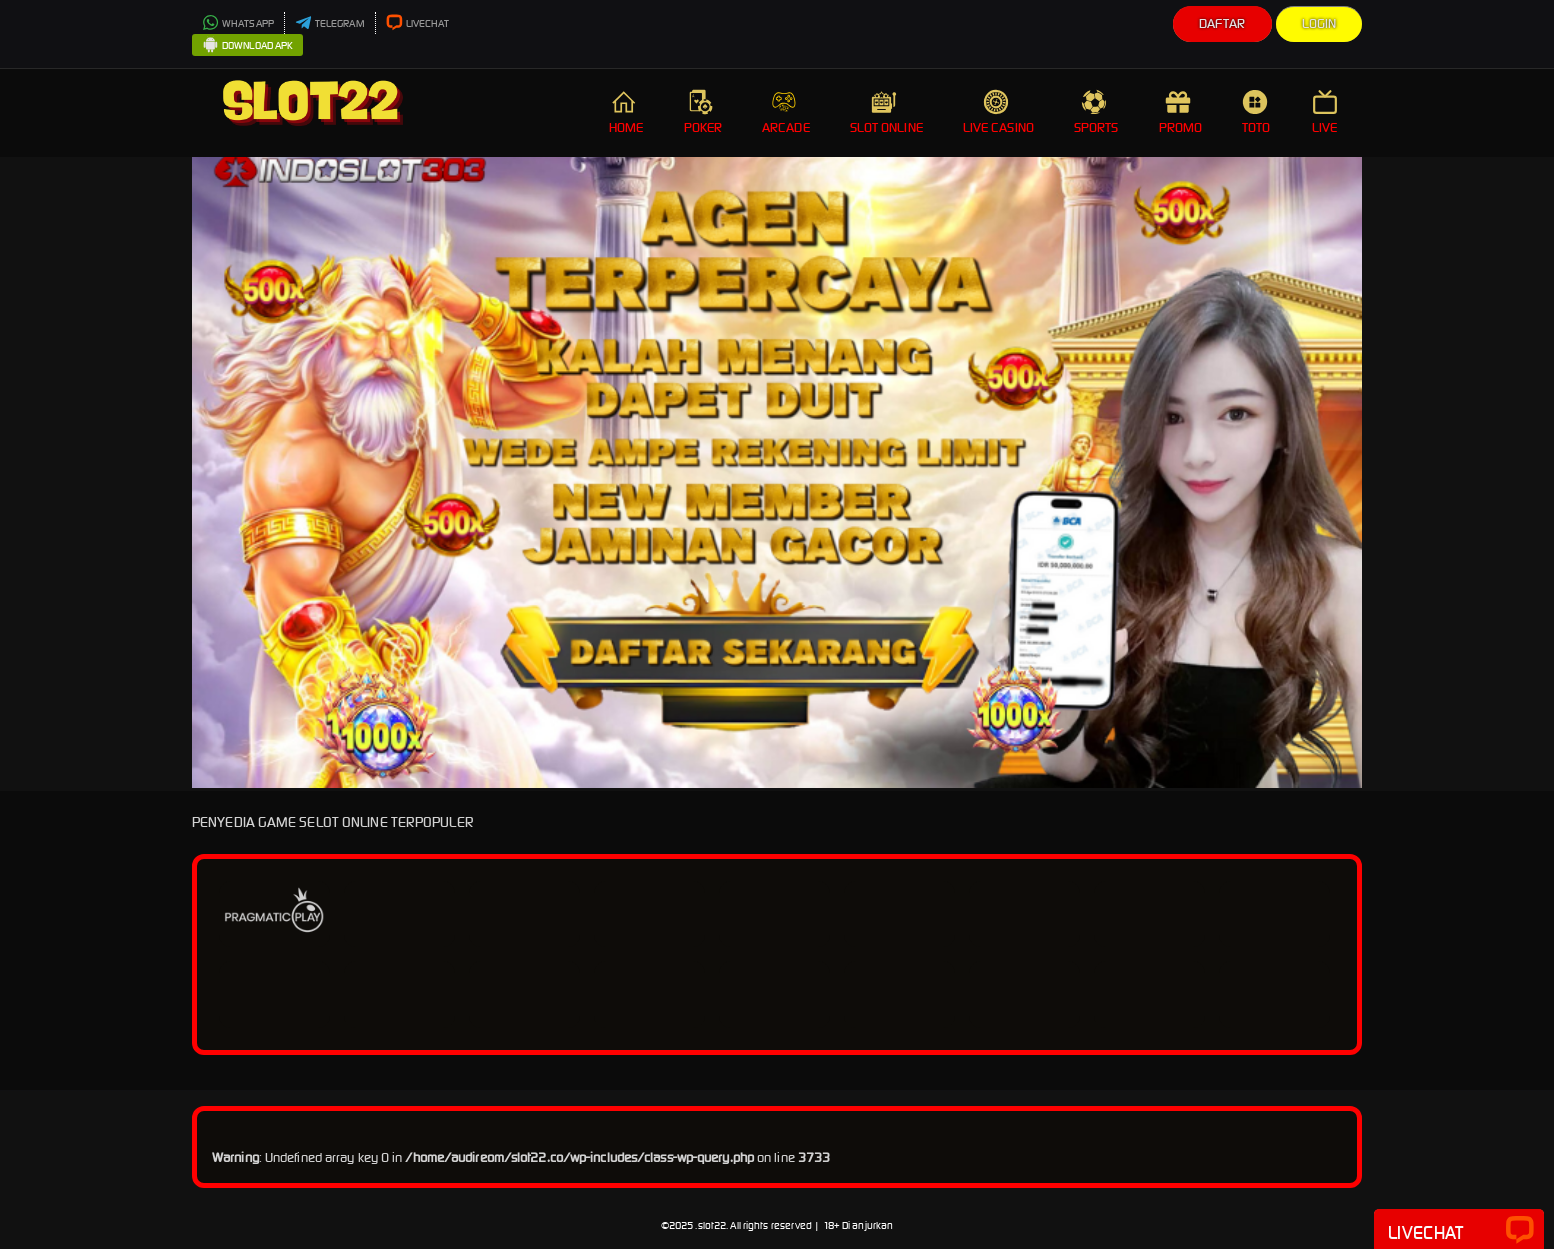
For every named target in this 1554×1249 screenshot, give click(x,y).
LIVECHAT (418, 23)
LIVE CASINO (998, 112)
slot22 (712, 1225)
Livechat (1459, 1231)
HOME (626, 112)
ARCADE (786, 112)
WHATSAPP (238, 23)
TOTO (1257, 112)
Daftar (1222, 23)
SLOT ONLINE (886, 112)
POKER (703, 112)
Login (1319, 23)
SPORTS (1096, 112)
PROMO (1181, 112)
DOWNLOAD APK (247, 46)
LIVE (1327, 112)
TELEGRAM (330, 23)
